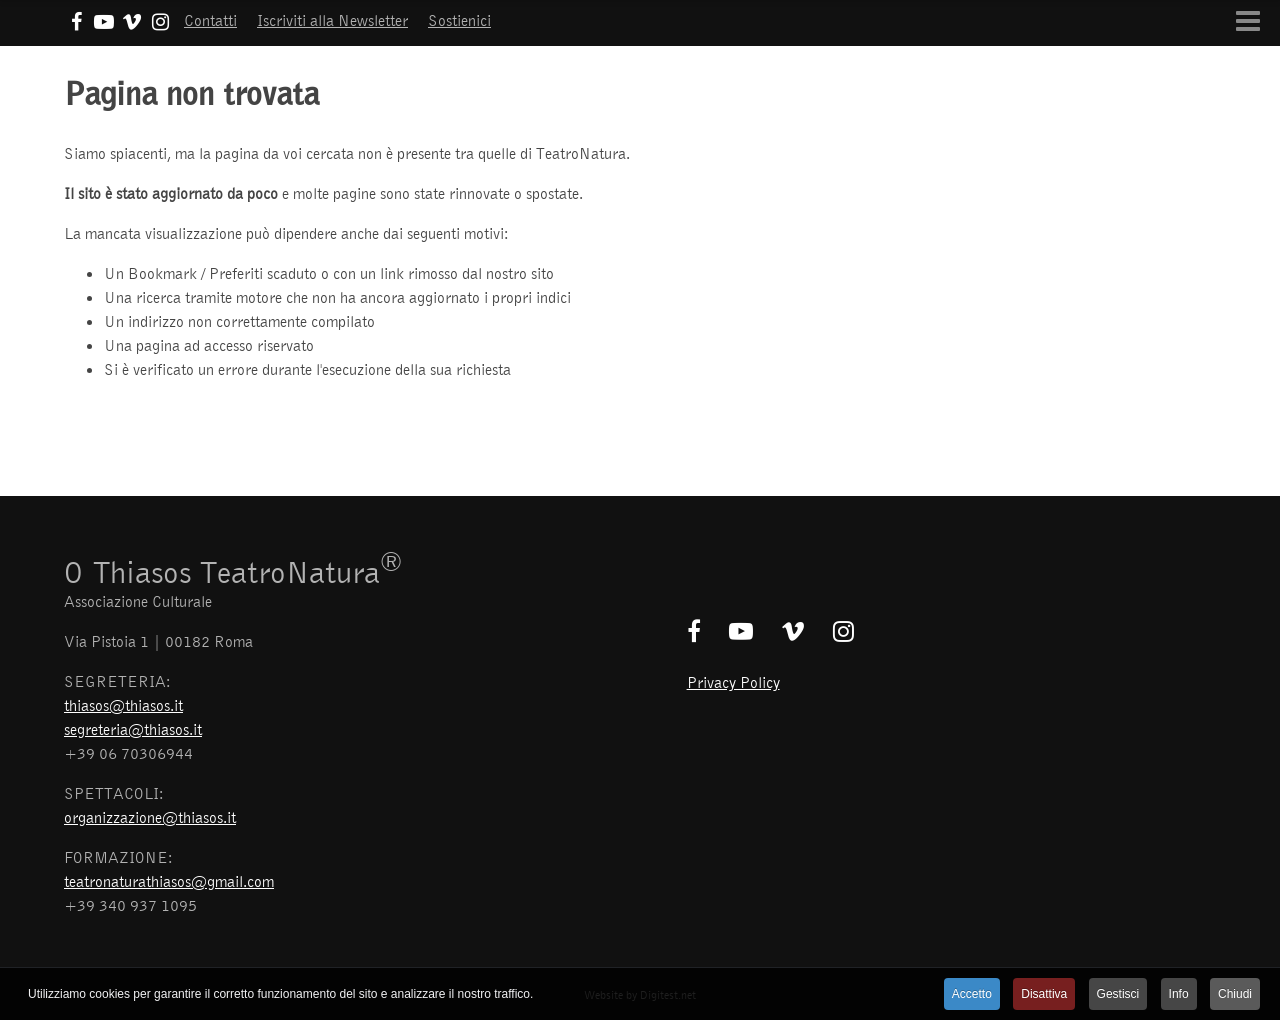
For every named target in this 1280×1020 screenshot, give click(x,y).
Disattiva (1044, 994)
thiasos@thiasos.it (123, 705)
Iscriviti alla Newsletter (332, 20)
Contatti (210, 20)
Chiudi (1235, 994)
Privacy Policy (733, 682)
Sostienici (459, 20)
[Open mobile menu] (1248, 21)
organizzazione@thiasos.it (150, 817)
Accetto (972, 994)
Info (1179, 994)
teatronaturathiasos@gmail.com (169, 881)
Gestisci (1118, 994)
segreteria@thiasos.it (133, 729)
